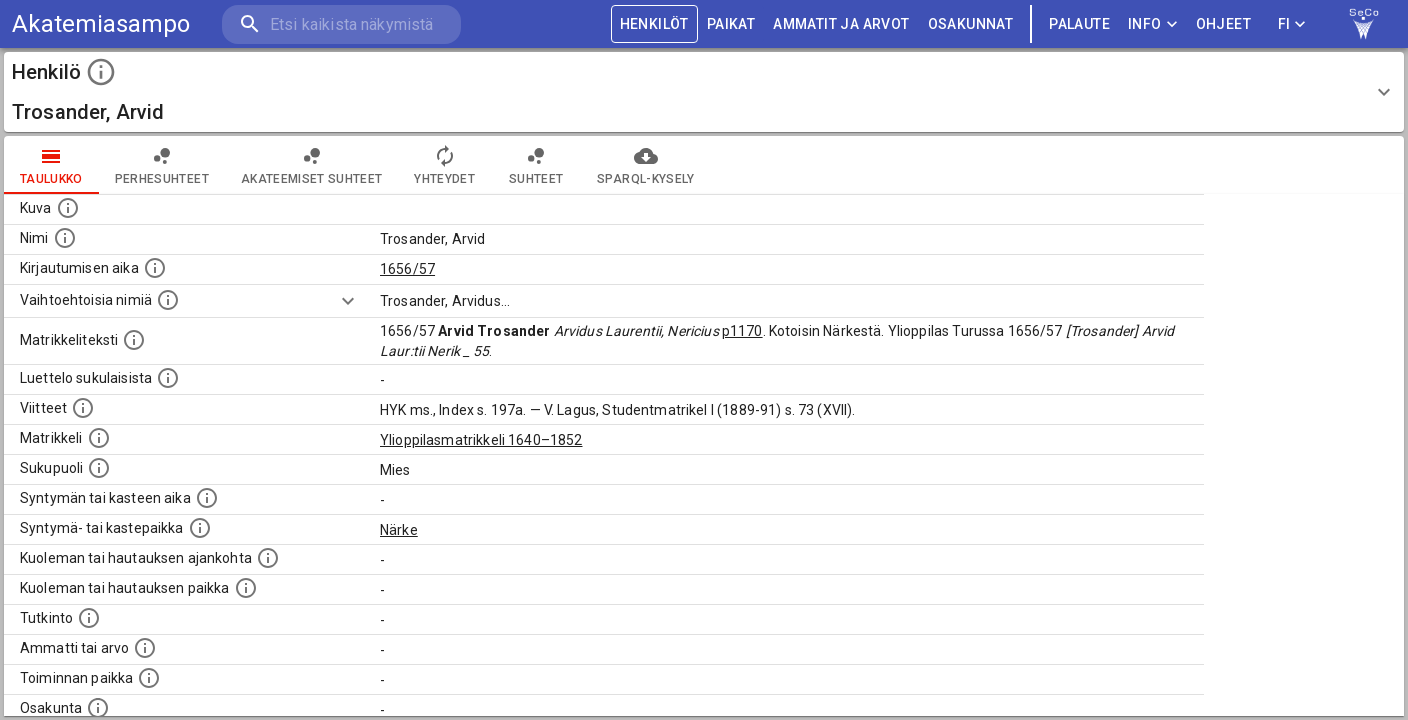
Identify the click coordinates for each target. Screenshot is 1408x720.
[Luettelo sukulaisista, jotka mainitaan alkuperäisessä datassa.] (168, 378)
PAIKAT (731, 24)
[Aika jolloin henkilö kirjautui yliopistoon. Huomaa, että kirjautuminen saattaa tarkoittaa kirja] (155, 268)
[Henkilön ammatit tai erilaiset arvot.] (145, 648)
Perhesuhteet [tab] (162, 165)
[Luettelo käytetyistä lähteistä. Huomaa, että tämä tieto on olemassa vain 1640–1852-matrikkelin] (83, 408)
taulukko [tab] (51, 165)
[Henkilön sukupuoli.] (99, 468)
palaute (1079, 24)
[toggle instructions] (101, 72)
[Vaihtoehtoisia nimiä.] (168, 300)
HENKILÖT (654, 24)
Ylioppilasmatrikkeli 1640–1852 (481, 440)
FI (1292, 24)
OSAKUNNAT (971, 24)
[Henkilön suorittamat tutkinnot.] (89, 618)
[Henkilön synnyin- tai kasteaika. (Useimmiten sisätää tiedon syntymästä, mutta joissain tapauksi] (207, 498)
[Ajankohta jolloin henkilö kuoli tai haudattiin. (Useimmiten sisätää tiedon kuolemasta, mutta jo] (268, 558)
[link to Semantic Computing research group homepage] (1364, 24)
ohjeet (1223, 24)
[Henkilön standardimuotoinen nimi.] (65, 238)
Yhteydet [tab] (444, 165)
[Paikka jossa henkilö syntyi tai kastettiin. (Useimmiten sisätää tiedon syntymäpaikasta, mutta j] (200, 528)
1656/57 (407, 269)
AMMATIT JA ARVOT (841, 24)
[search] (340, 24)
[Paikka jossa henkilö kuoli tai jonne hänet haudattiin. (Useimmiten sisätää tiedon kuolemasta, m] (246, 588)
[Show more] (348, 301)
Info (1153, 24)
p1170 (742, 331)
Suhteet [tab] (536, 165)
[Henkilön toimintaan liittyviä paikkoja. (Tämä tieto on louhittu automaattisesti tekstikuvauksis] (149, 678)
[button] (704, 92)
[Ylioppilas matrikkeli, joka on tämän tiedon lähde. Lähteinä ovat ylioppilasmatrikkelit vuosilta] (99, 438)
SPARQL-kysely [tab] (645, 165)
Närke (399, 530)
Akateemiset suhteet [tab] (312, 165)
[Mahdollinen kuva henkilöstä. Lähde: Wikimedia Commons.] (68, 208)
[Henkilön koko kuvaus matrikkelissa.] (134, 340)
